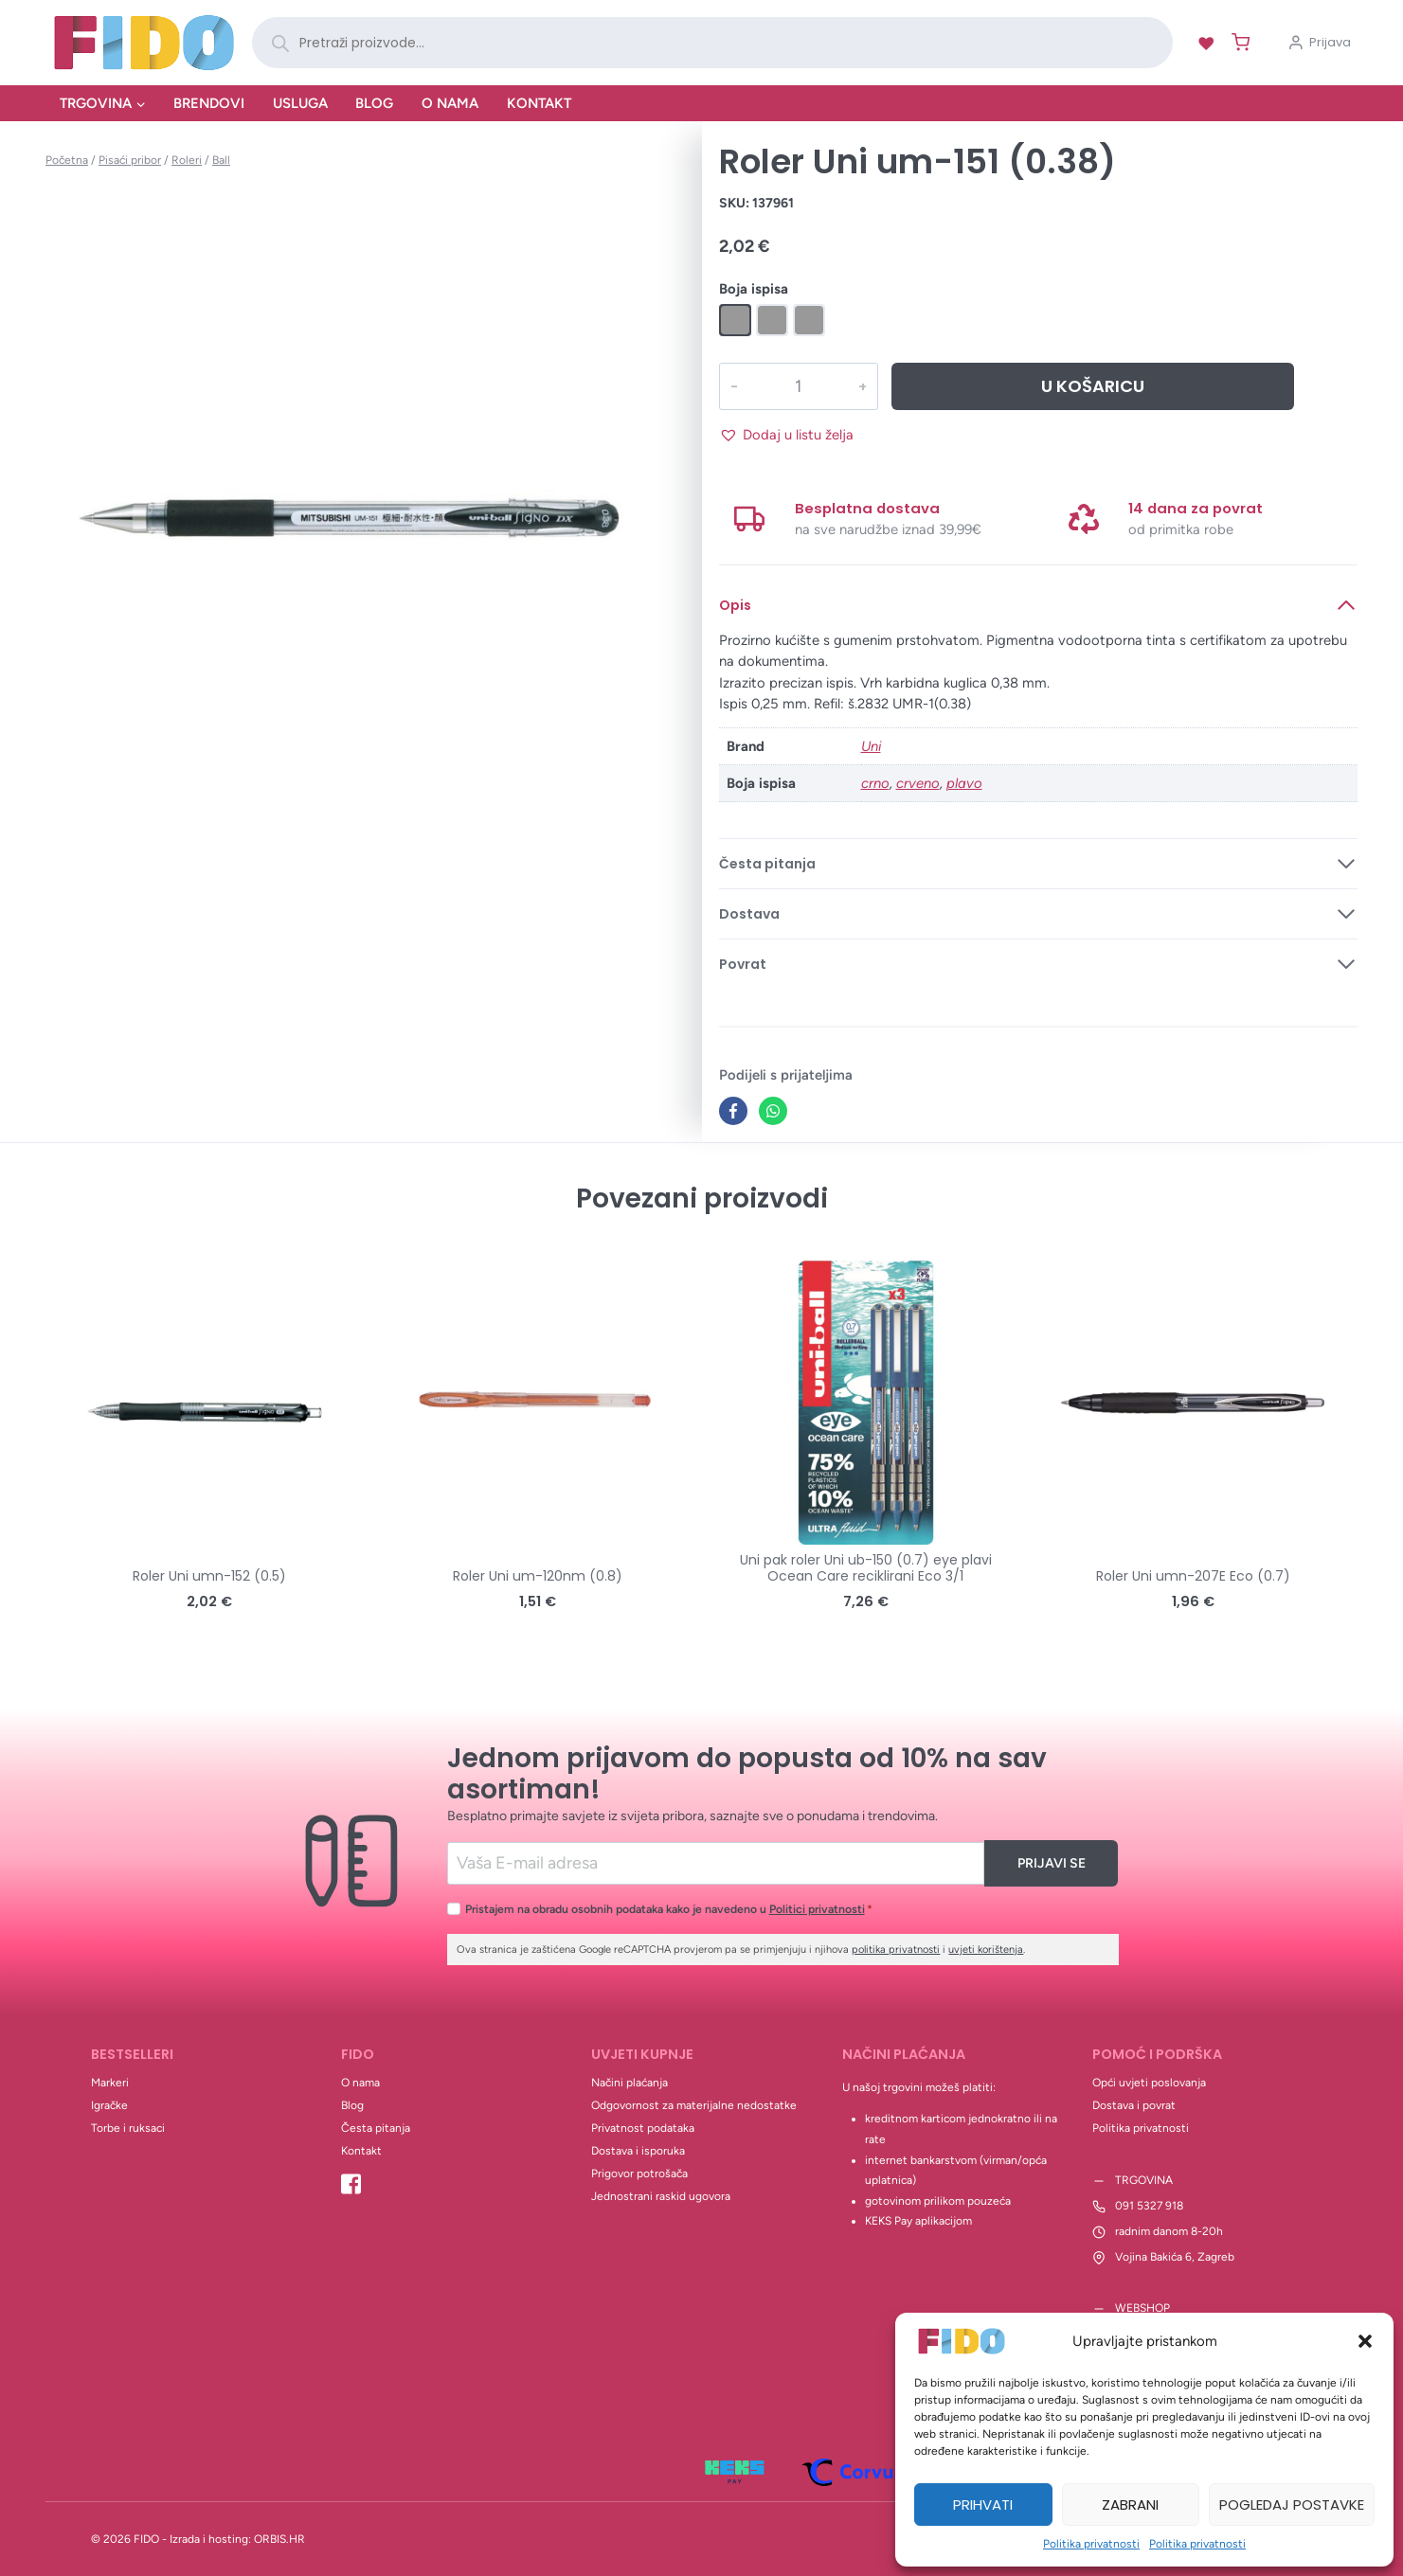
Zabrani (1130, 2504)
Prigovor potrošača (639, 2173)
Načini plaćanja (629, 2082)
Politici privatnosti (817, 1909)
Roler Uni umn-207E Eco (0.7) (1193, 1575)
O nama (450, 103)
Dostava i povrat (1134, 2105)
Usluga (300, 103)
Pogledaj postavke (1291, 2504)
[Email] (715, 1863)
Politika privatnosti (1091, 2543)
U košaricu (1092, 386)
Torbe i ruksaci (128, 2128)
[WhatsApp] (773, 1111)
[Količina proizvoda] (798, 386)
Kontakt (539, 103)
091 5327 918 (1149, 2205)
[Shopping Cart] (1237, 42)
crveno (918, 783)
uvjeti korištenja (985, 1949)
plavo (964, 783)
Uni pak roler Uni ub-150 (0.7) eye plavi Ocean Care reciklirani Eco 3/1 (866, 1567)
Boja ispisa (753, 288)
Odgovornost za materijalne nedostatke (694, 2105)
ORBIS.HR (279, 2539)
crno (875, 783)
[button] (1365, 2341)
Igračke (109, 2105)
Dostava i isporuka (638, 2150)
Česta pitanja (375, 2128)
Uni (871, 746)
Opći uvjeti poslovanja (1149, 2082)
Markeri (110, 2082)
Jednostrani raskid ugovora (660, 2196)
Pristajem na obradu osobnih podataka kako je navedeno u (668, 1909)
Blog (374, 103)
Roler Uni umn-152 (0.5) (209, 1575)
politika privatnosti (896, 1949)
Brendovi (208, 103)
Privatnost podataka (642, 2128)
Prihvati (983, 2504)
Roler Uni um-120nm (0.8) (537, 1575)
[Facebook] (733, 1111)
